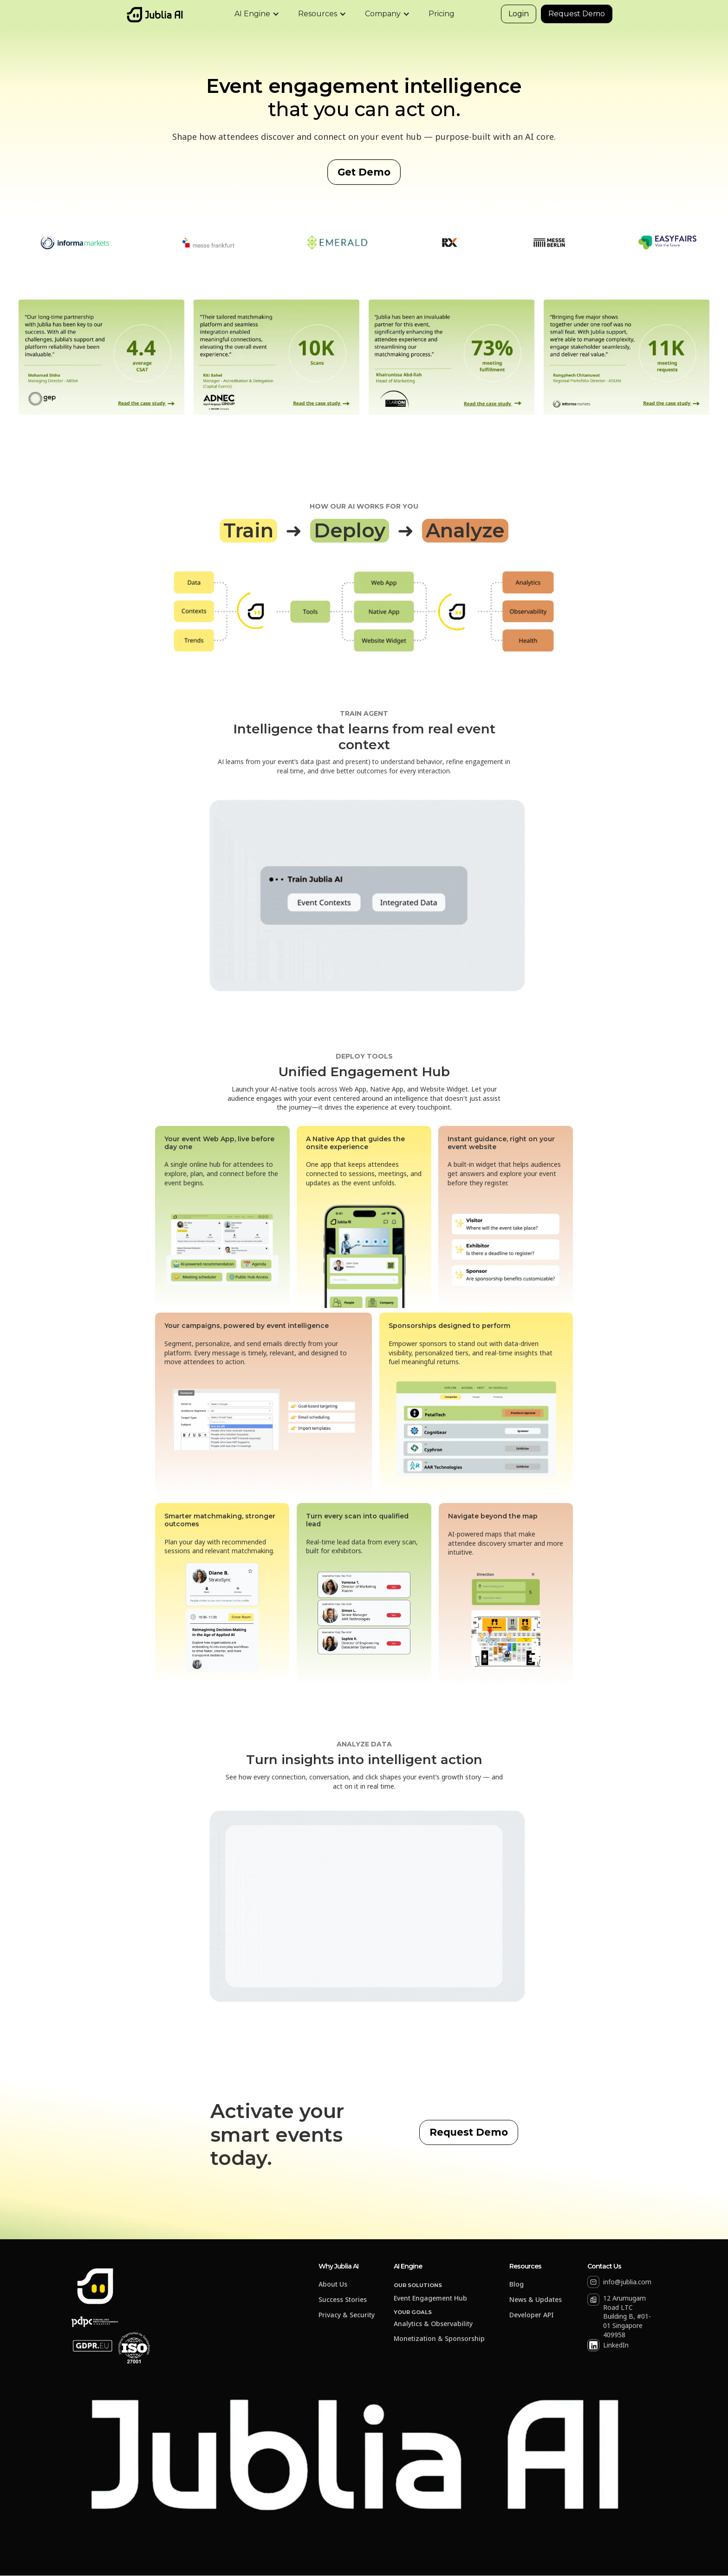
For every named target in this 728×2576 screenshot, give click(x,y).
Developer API (531, 2315)
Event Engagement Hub (430, 2298)
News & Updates (535, 2300)
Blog (516, 2284)
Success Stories (342, 2300)
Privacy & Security (346, 2315)
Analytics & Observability (433, 2324)
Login (518, 13)
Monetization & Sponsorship (439, 2339)
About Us (332, 2284)
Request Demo (576, 13)
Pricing (442, 13)
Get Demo (364, 172)
